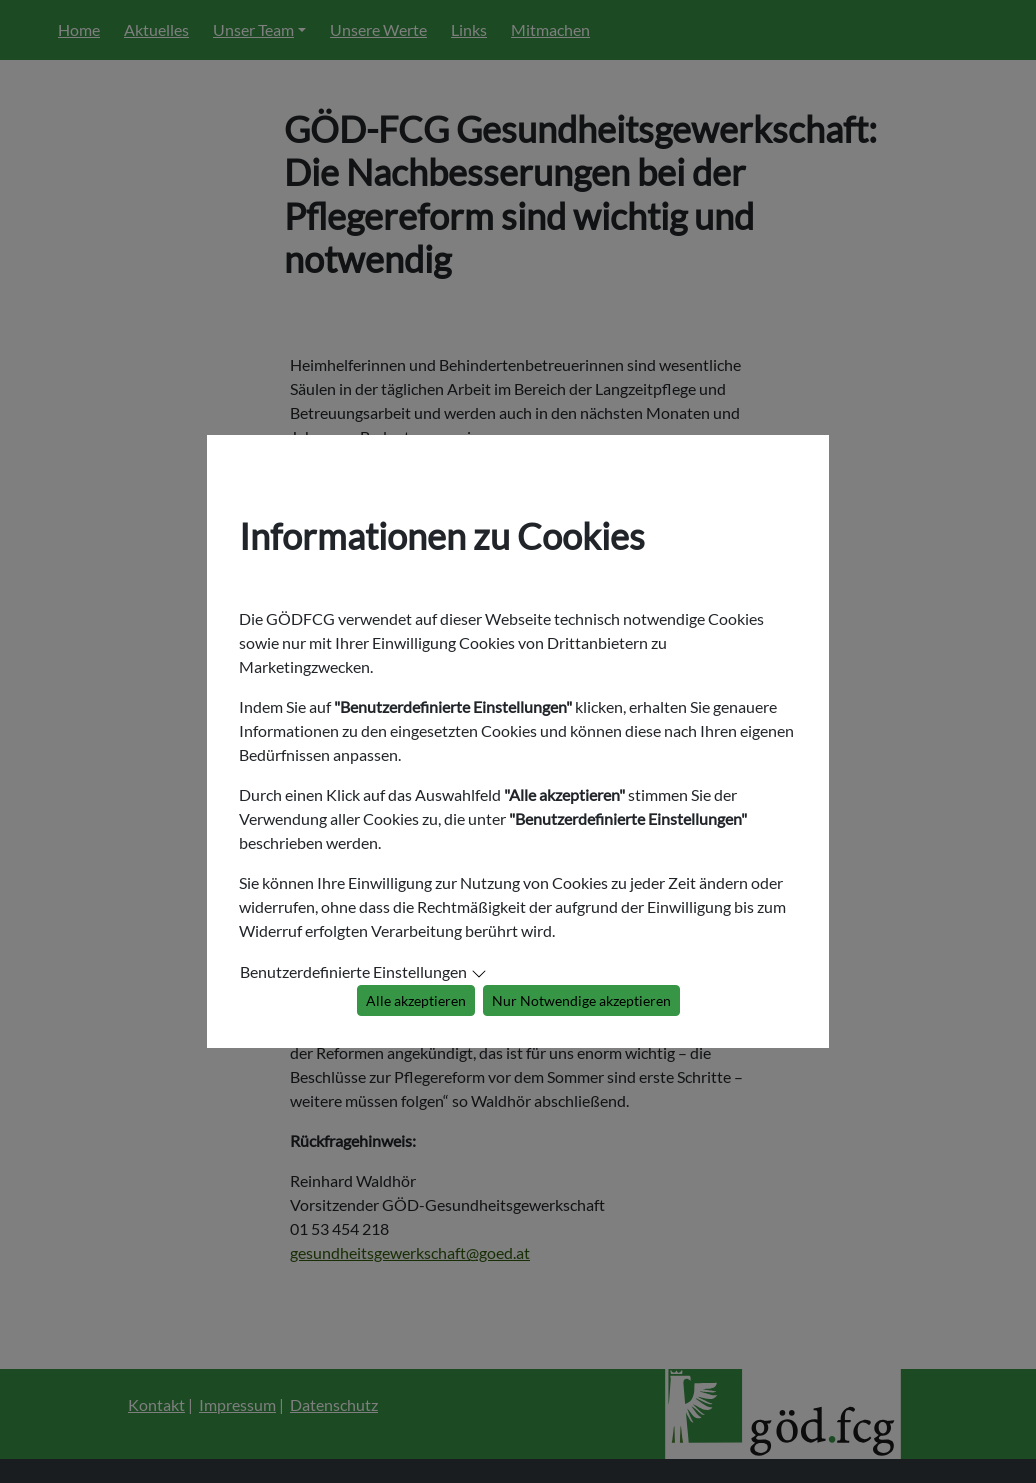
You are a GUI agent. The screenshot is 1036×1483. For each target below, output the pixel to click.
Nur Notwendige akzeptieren (581, 1000)
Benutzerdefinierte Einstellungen (353, 971)
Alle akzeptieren (416, 1000)
